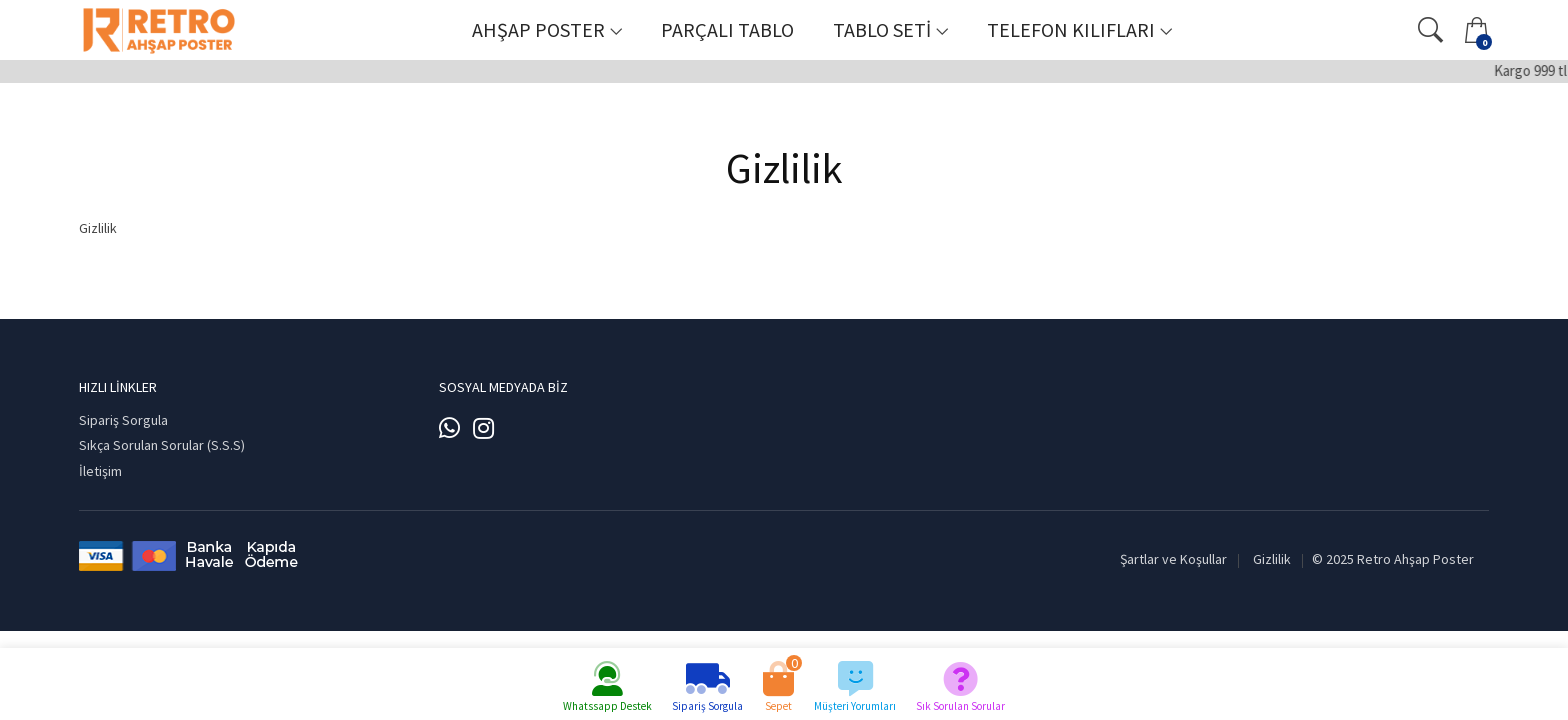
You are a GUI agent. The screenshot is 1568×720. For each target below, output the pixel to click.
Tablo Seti (882, 29)
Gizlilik (1272, 559)
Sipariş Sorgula (123, 420)
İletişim (100, 471)
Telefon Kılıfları (1071, 29)
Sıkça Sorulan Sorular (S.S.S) (162, 445)
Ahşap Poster (538, 29)
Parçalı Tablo (727, 29)
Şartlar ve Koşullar (1173, 559)
